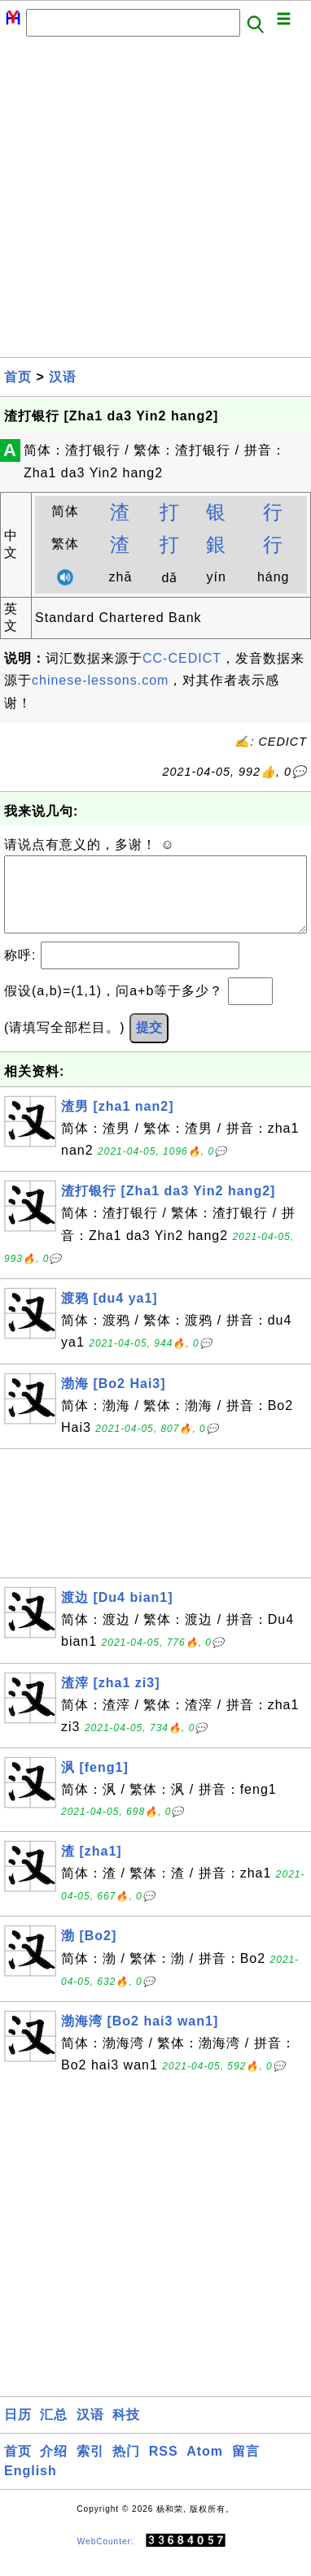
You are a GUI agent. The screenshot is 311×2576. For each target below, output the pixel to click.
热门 (126, 2467)
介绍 (54, 2467)
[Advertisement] (155, 201)
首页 (18, 377)
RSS (163, 2467)
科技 (126, 2431)
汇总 (54, 2431)
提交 (149, 1044)
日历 (18, 2431)
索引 (90, 2467)
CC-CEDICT (181, 658)
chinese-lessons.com (100, 680)
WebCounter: (105, 2556)
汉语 (63, 377)
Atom (204, 2467)
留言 (246, 2467)
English (30, 2487)
